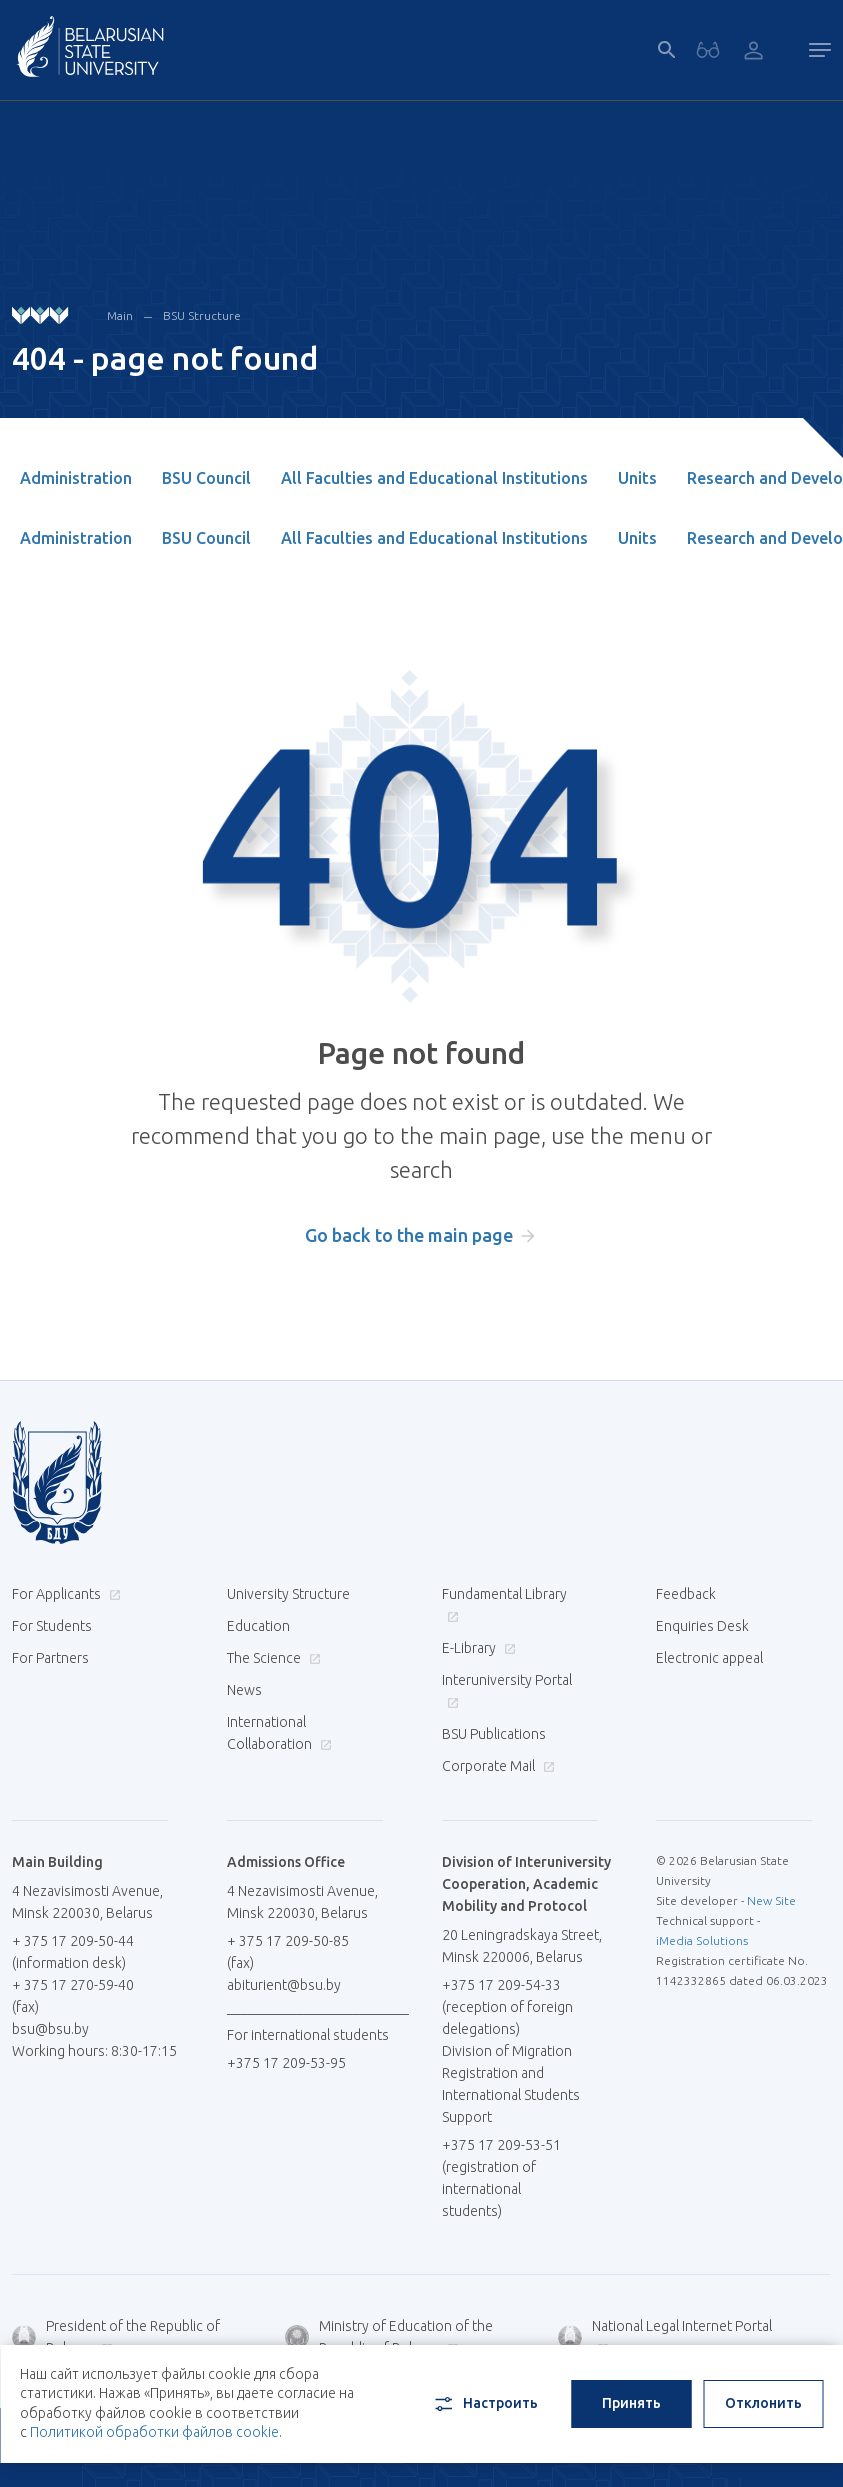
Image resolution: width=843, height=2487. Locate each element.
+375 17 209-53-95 (286, 2063)
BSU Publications (494, 1734)
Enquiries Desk (702, 1626)
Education (258, 1626)
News (244, 1690)
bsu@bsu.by (50, 2029)
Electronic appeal (709, 1658)
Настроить (484, 2404)
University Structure (288, 1594)
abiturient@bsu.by (284, 1985)
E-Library (476, 1648)
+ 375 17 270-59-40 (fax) (73, 1996)
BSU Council (206, 478)
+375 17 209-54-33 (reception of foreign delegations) (507, 2007)
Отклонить (763, 2403)
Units (637, 478)
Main (120, 315)
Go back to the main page (409, 1235)
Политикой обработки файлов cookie (154, 2432)
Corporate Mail (496, 1766)
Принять (631, 2403)
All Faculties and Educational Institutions (434, 478)
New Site (771, 1900)
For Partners (50, 1658)
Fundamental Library (504, 1604)
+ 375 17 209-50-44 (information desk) (73, 1952)
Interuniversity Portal (507, 1690)
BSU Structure (202, 315)
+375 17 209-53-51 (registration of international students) (501, 2178)
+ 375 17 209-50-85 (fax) (288, 1952)
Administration (76, 478)
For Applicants (64, 1594)
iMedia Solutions (702, 1940)
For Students (52, 1626)
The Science (271, 1658)
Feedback (686, 1594)
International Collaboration (279, 1733)
